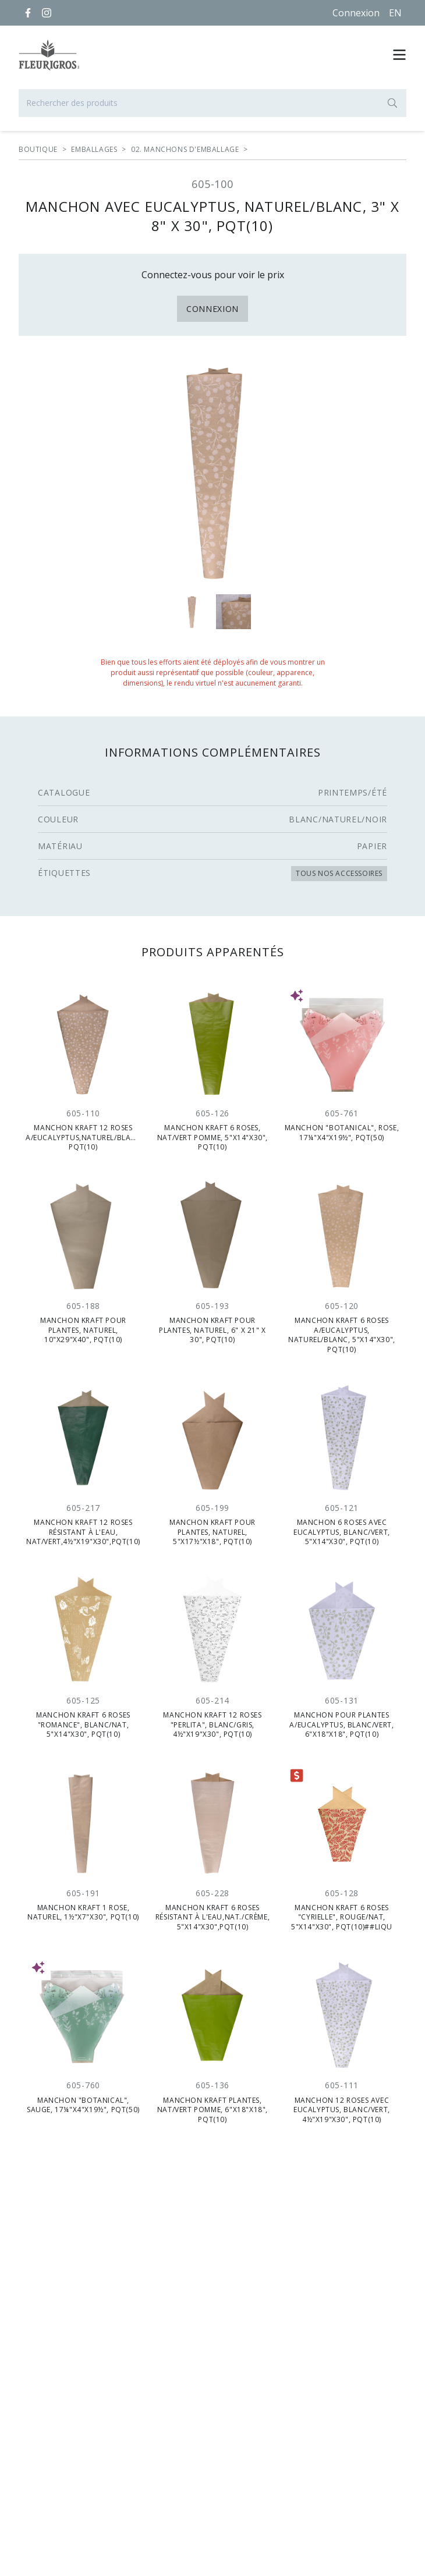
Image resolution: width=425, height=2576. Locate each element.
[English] (395, 12)
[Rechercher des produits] (212, 103)
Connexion (356, 12)
